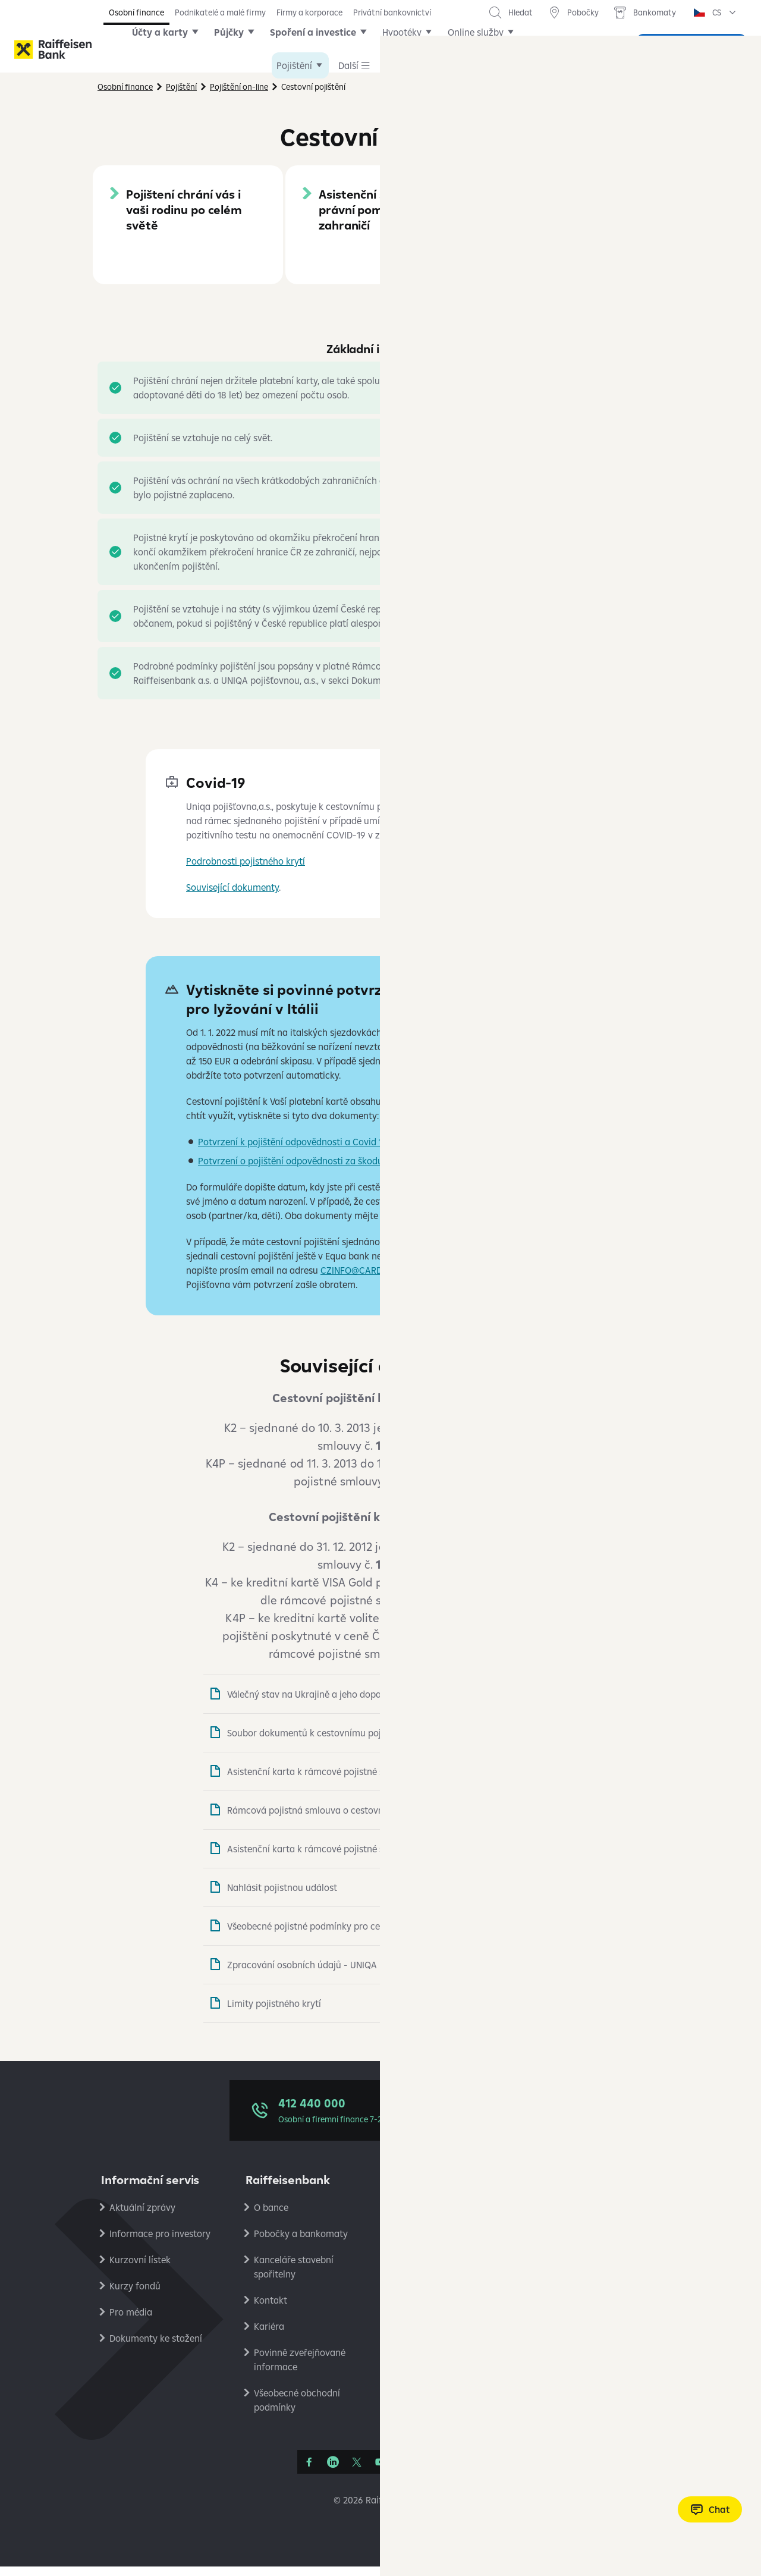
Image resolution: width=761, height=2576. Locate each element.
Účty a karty (178, 49)
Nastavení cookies (580, 2269)
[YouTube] (380, 2471)
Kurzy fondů (135, 2295)
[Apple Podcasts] (428, 2471)
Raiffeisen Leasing (581, 2374)
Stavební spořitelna (583, 2348)
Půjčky (247, 49)
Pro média (130, 2321)
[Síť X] (357, 2471)
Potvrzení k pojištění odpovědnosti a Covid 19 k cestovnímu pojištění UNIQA (355, 1151)
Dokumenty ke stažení (155, 2348)
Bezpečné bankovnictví (446, 2295)
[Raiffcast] (452, 2471)
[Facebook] (309, 2471)
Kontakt (270, 2310)
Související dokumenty (232, 897)
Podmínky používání (585, 2243)
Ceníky (412, 2217)
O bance (271, 2217)
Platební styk (425, 2321)
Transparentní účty (438, 2348)
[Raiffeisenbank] (53, 49)
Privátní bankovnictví (392, 12)
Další (476, 49)
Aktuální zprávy (142, 2217)
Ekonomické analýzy (585, 2295)
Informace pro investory (159, 2243)
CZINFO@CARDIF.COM (365, 1280)
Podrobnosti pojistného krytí (245, 871)
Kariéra (269, 2336)
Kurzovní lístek (140, 2269)
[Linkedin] (333, 2471)
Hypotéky (419, 49)
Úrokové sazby (429, 2243)
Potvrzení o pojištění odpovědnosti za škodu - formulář (313, 1170)
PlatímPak (564, 2321)
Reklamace (421, 2269)
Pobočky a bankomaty (301, 2243)
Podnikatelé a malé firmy (220, 12)
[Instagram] (404, 2471)
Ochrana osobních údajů (594, 2217)
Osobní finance (136, 12)
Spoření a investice (331, 49)
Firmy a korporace (309, 12)
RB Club (559, 2400)
